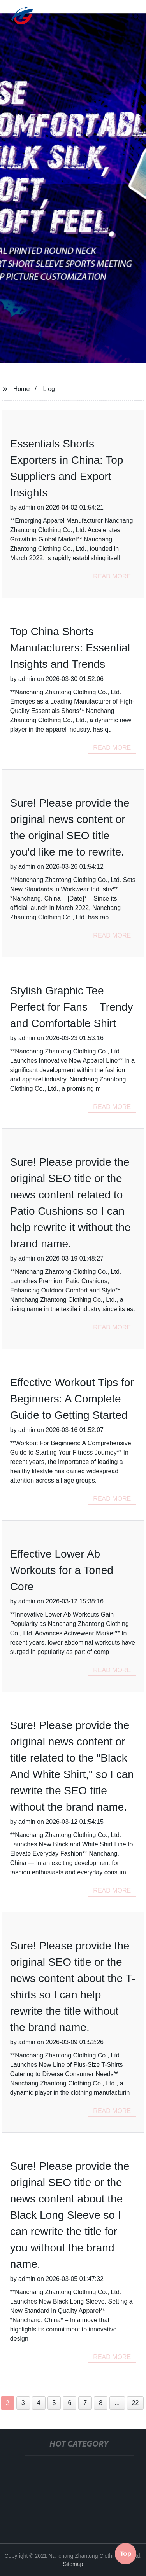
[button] (120, 17)
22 (135, 2403)
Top (126, 2552)
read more (112, 576)
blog (49, 389)
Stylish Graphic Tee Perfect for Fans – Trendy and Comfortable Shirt (71, 1007)
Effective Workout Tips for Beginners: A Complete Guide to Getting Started (72, 1398)
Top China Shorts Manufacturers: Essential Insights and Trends (70, 647)
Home (21, 389)
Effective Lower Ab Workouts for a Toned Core (61, 1570)
